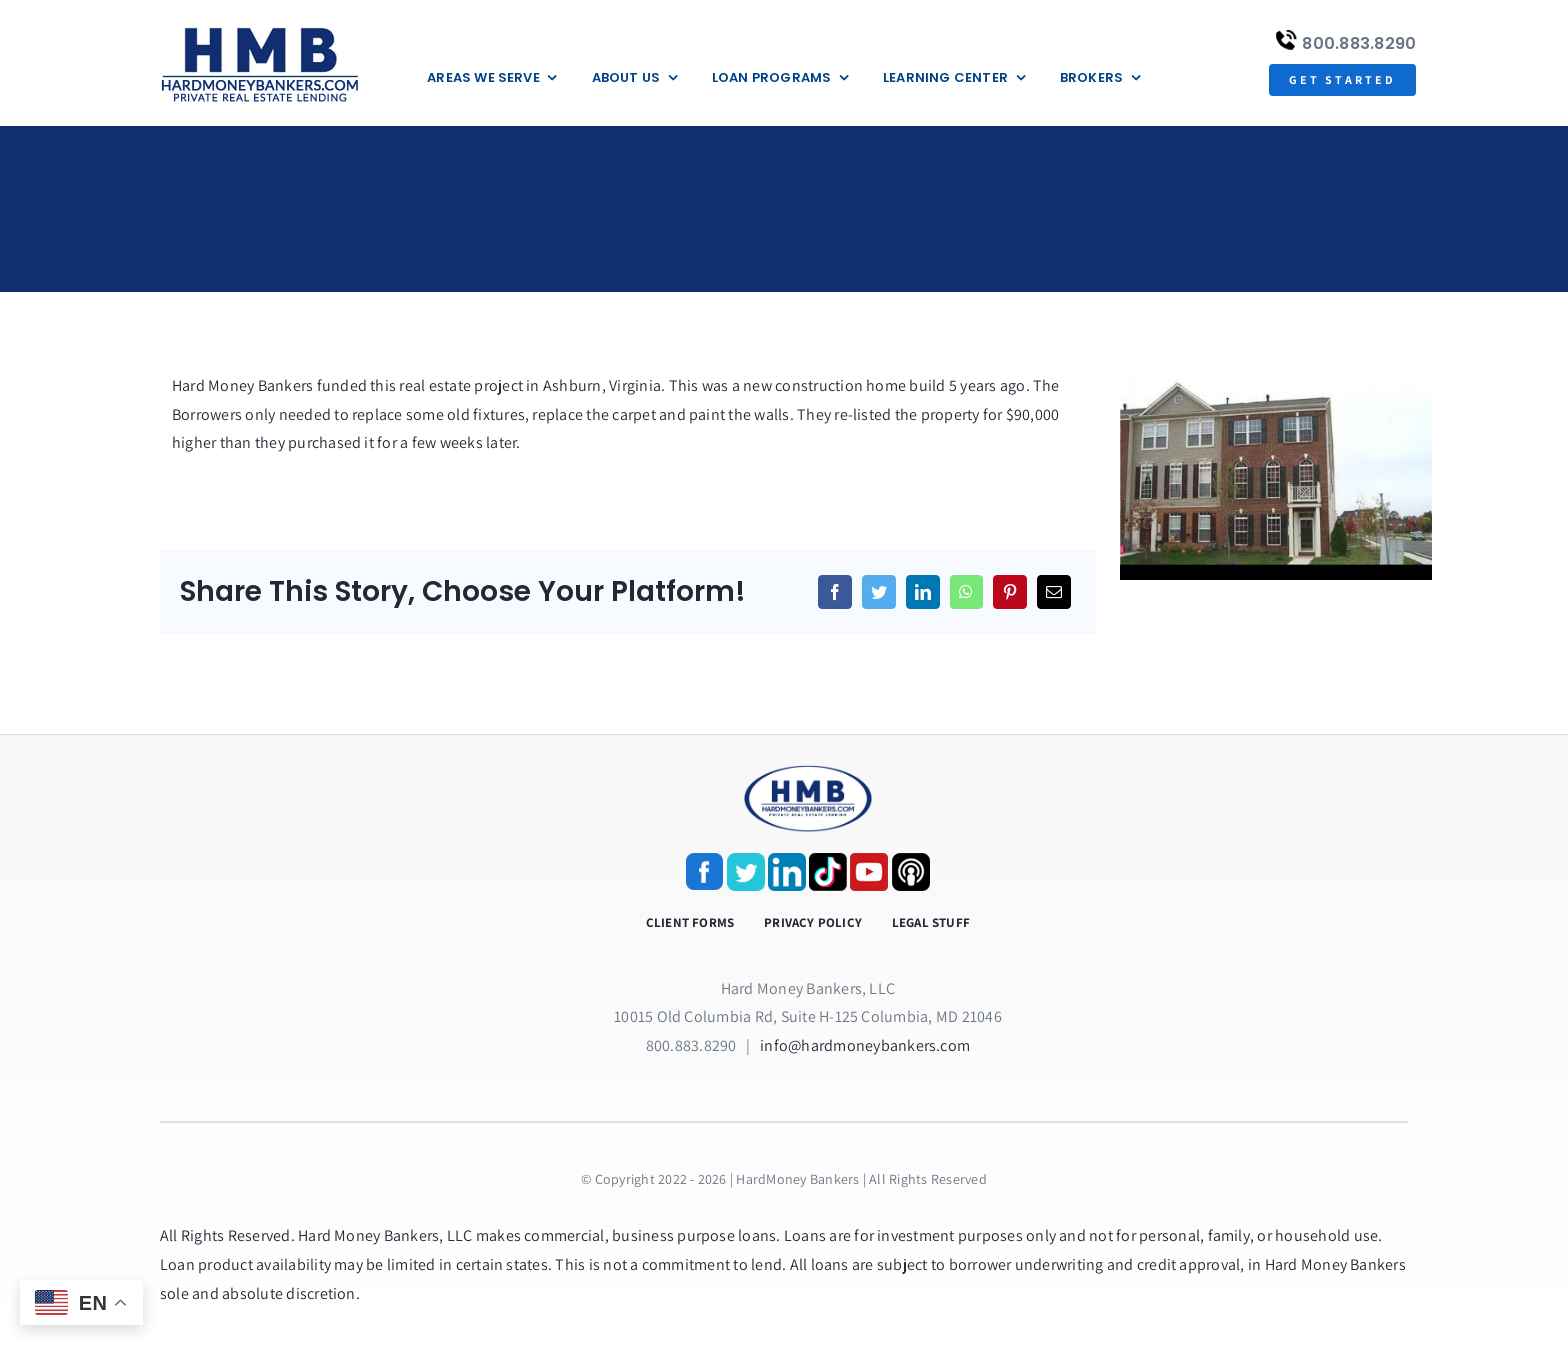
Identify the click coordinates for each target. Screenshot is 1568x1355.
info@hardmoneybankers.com (865, 1045)
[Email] (1054, 592)
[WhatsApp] (966, 592)
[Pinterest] (1010, 592)
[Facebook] (835, 592)
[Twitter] (879, 592)
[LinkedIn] (923, 592)
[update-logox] (260, 27)
